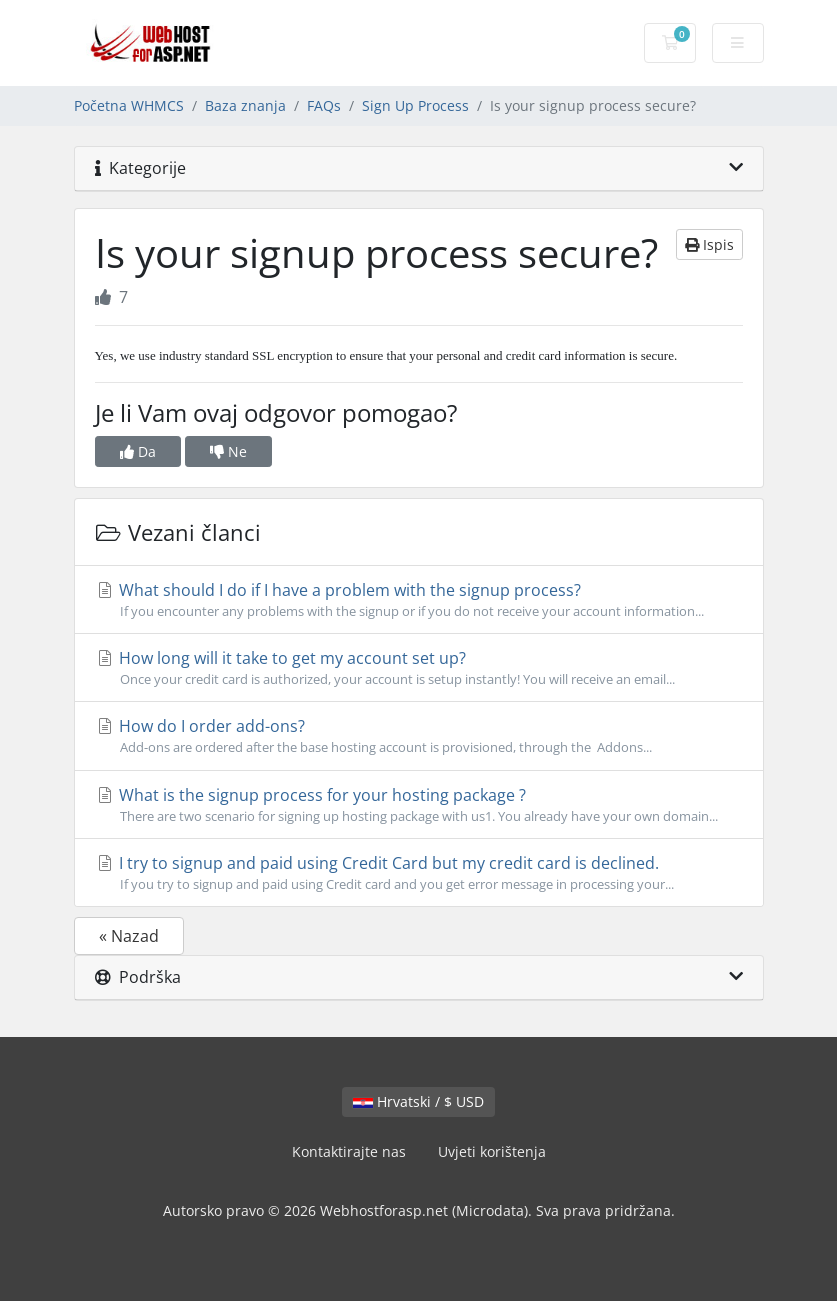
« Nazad (129, 936)
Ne (228, 451)
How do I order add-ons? (419, 736)
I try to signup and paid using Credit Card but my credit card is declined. (419, 873)
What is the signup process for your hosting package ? (419, 805)
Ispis (709, 244)
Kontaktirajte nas (349, 1151)
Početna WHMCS (129, 105)
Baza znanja (245, 105)
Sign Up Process (415, 105)
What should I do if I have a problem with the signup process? (419, 600)
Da (138, 451)
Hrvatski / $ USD (418, 1101)
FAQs (324, 105)
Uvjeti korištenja (492, 1151)
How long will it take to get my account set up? (419, 668)
